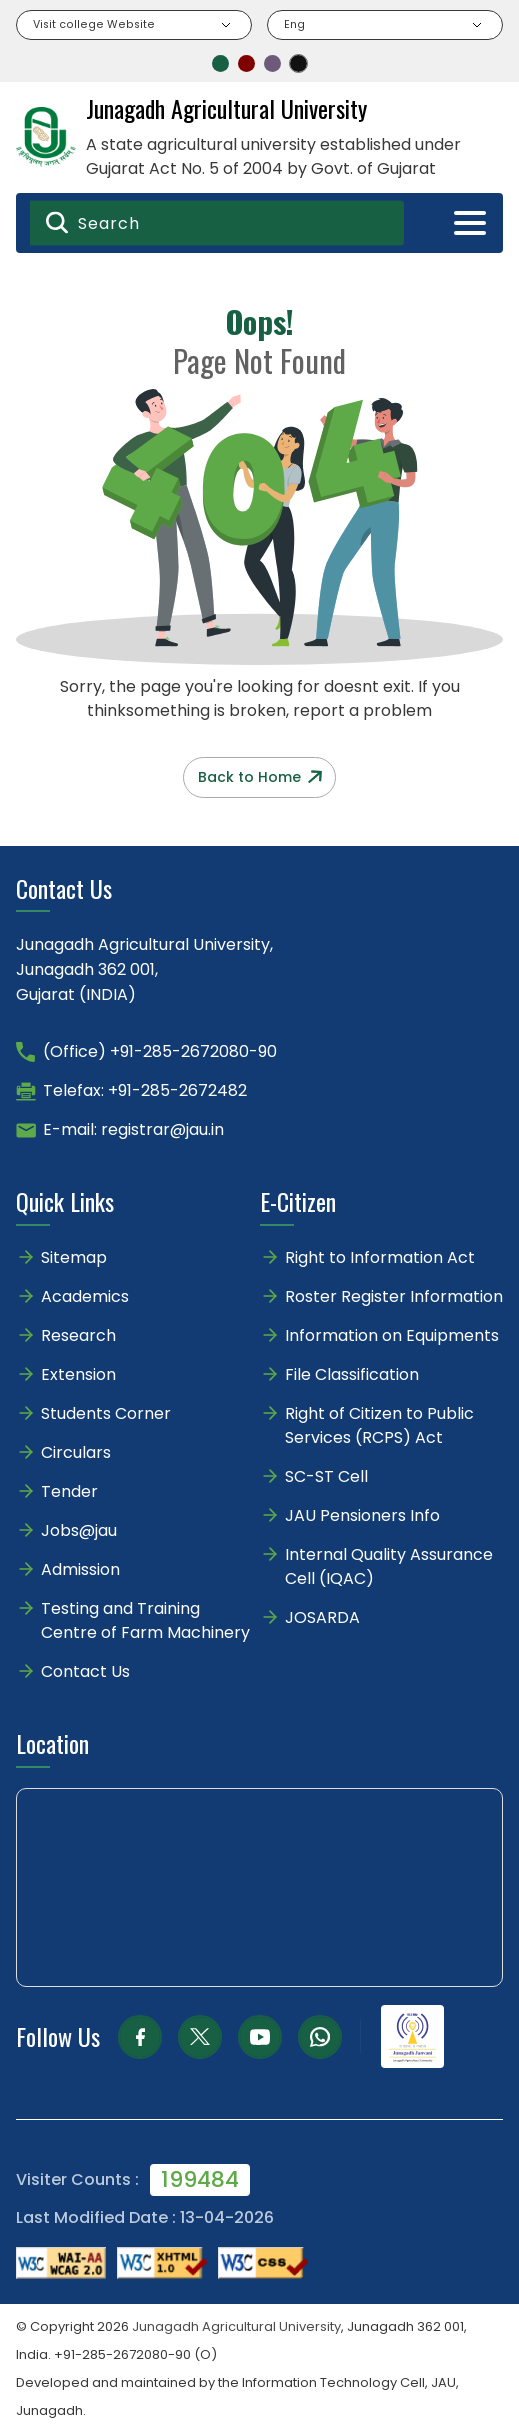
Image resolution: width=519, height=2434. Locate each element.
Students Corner (106, 1413)
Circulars (76, 1452)
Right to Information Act (380, 1257)
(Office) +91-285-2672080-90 (160, 1051)
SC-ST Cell (326, 1476)
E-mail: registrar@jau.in (133, 1129)
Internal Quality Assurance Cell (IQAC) (389, 1566)
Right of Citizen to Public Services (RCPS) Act (379, 1425)
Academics (85, 1296)
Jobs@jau (79, 1530)
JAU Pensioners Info (362, 1515)
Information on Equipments (392, 1335)
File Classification (352, 1374)
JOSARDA (324, 1617)
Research (78, 1335)
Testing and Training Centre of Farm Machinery (145, 1620)
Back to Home (260, 777)
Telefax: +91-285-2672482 (145, 1090)
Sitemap (74, 1257)
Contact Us (85, 1671)
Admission (80, 1569)
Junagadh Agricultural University (236, 2326)
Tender (69, 1491)
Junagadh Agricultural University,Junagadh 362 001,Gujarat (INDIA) (144, 969)
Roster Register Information (394, 1296)
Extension (78, 1374)
